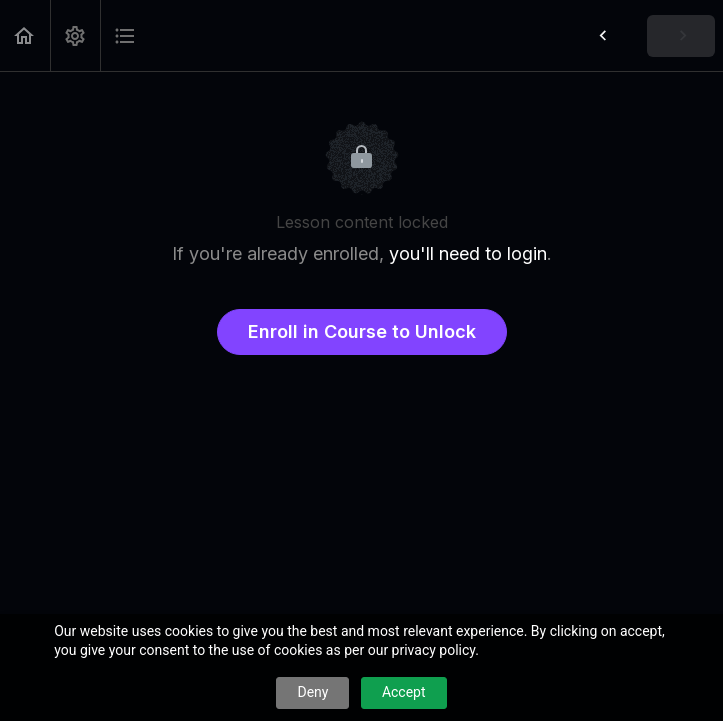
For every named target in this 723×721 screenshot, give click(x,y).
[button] (25, 35)
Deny (312, 692)
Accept (404, 692)
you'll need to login (468, 253)
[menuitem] (75, 35)
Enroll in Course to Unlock (362, 331)
